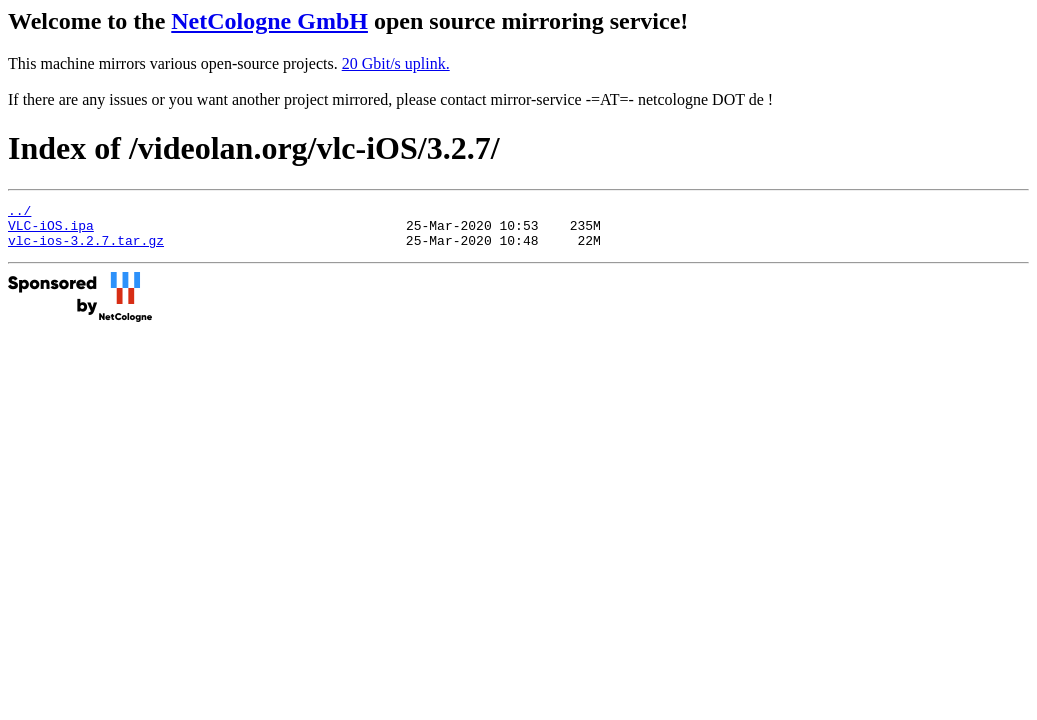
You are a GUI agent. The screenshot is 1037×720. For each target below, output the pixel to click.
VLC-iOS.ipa (51, 231)
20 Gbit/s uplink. (396, 63)
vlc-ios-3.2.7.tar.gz (86, 249)
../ (19, 213)
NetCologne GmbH (269, 21)
